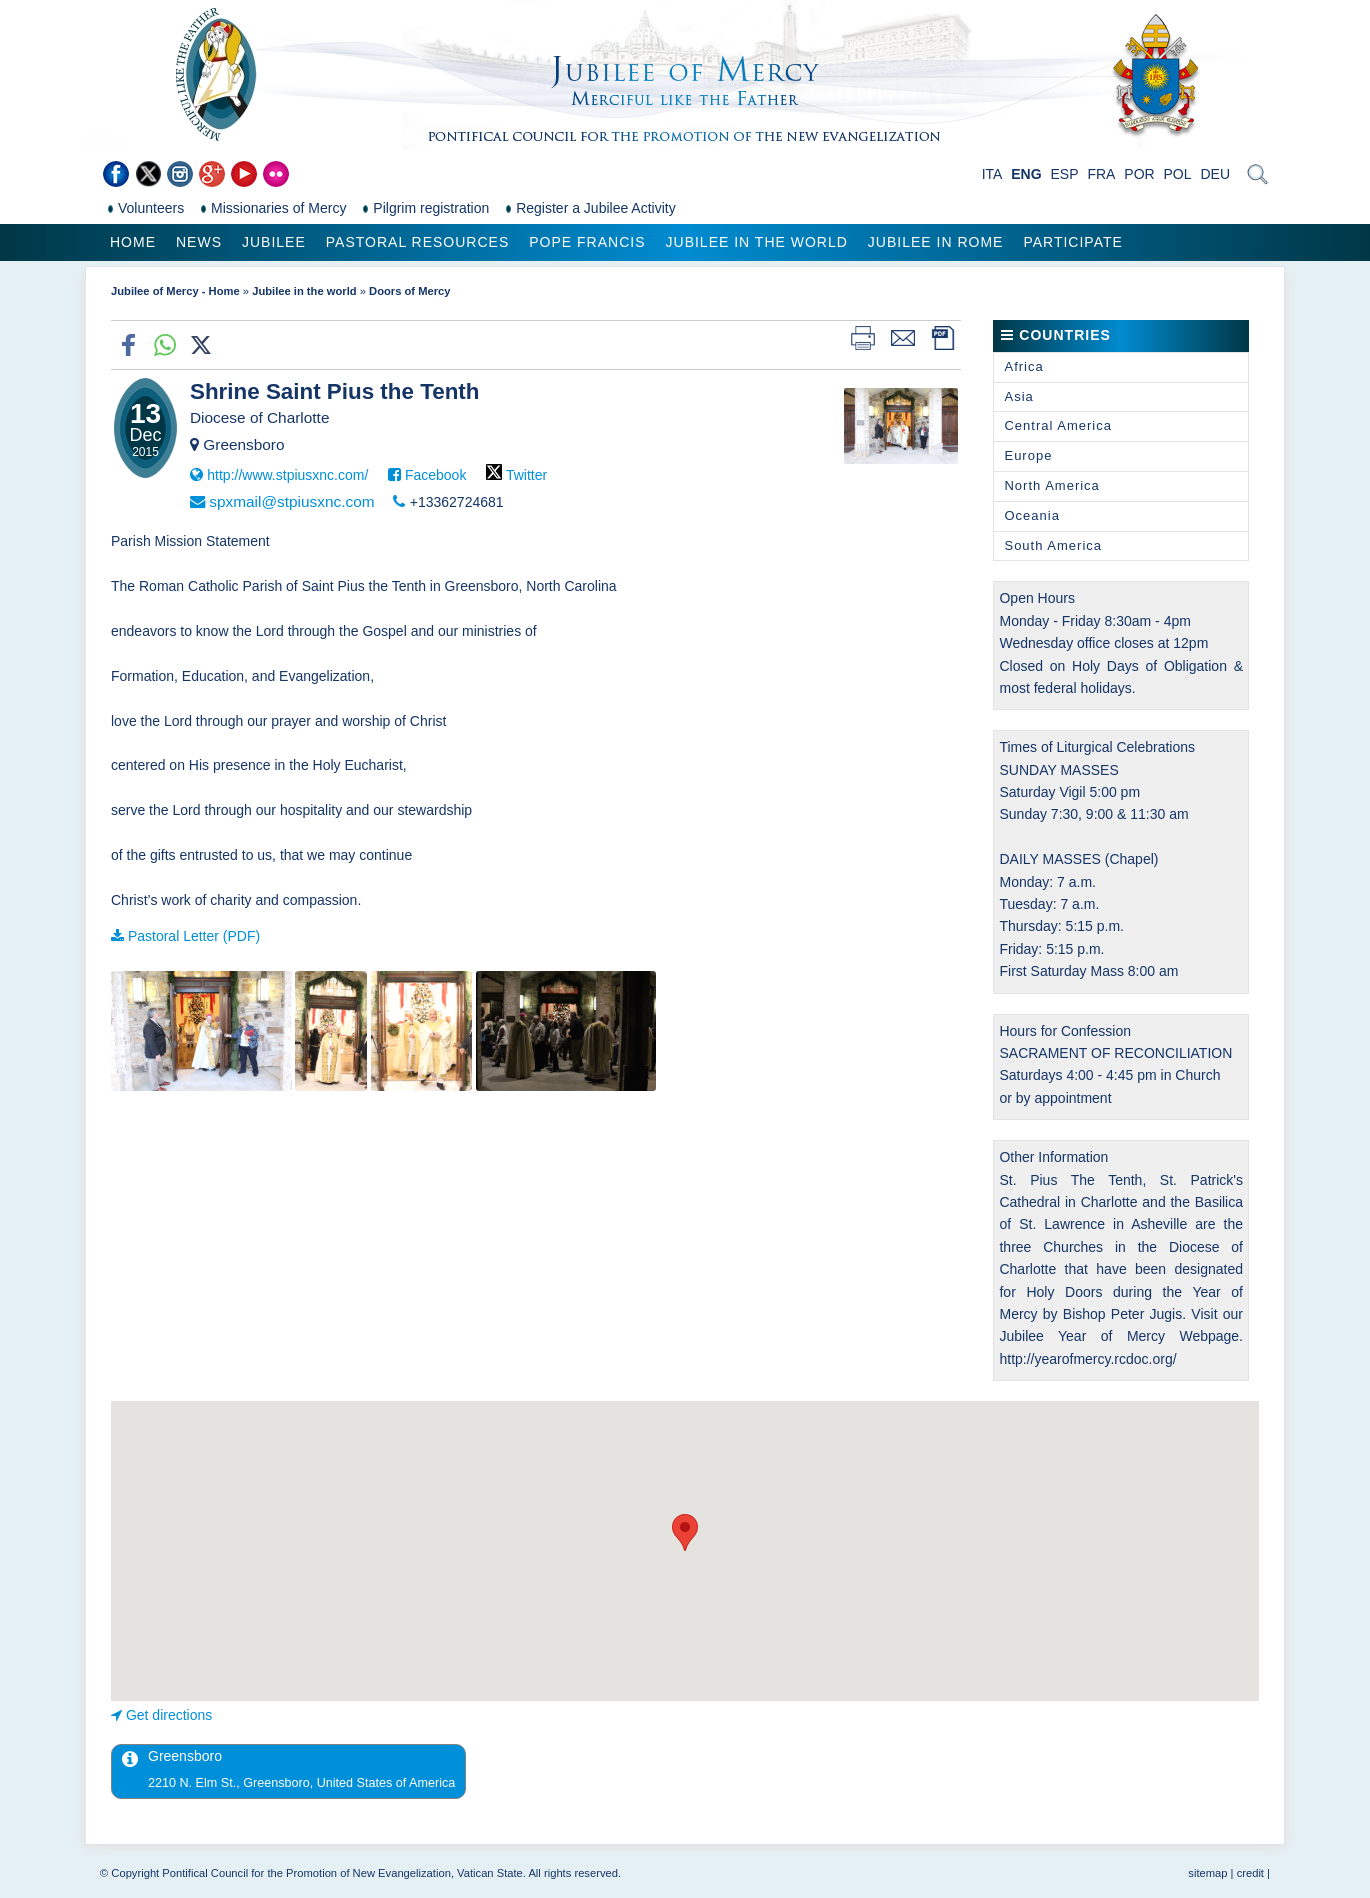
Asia (1018, 396)
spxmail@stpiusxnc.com (291, 501)
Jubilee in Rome (936, 242)
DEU (1215, 174)
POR (1139, 174)
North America (1051, 485)
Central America (1057, 425)
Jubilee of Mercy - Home (175, 291)
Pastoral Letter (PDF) (194, 936)
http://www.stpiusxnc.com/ (287, 475)
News (199, 242)
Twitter (526, 475)
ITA (992, 174)
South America (1053, 545)
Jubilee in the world (757, 242)
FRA (1101, 174)
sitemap (1207, 1873)
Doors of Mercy (409, 291)
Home (133, 242)
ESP (1065, 174)
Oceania (1031, 515)
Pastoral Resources (417, 242)
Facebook (435, 475)
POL (1178, 174)
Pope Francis (587, 242)
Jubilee (274, 242)
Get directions (169, 1715)
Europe (1028, 455)
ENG (1026, 174)
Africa (1023, 366)
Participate (1072, 242)
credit (1250, 1873)
